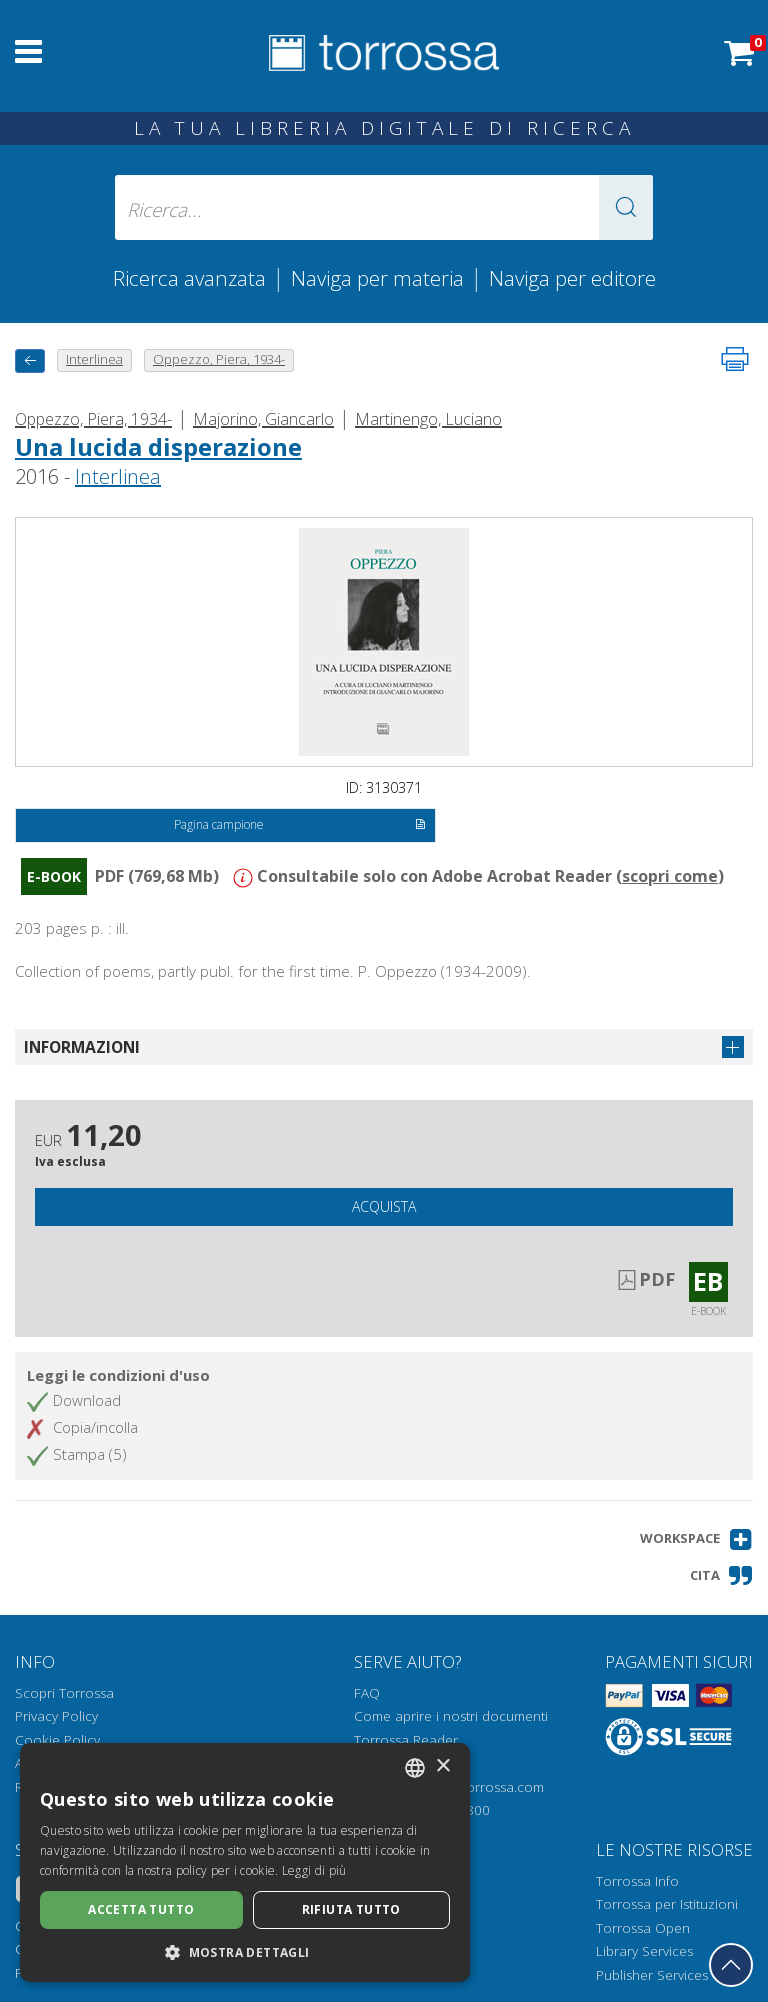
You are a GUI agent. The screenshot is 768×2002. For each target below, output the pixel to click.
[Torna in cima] (731, 1965)
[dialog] (245, 1862)
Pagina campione (299, 826)
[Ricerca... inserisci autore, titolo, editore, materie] (384, 207)
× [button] (442, 1766)
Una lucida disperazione (158, 446)
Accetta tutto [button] (141, 1909)
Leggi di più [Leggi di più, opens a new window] (314, 1870)
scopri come (670, 876)
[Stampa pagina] (735, 359)
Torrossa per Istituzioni (667, 1904)
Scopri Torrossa (64, 1693)
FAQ (367, 1693)
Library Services (644, 1951)
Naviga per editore (572, 278)
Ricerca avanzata (189, 278)
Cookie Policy (57, 1740)
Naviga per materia (377, 278)
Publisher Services (652, 1975)
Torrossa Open (643, 1928)
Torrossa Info (637, 1881)
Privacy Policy (56, 1716)
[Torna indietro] (30, 360)
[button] (626, 207)
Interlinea (118, 476)
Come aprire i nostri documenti (451, 1716)
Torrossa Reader (406, 1740)
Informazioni (82, 1047)
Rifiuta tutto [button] (351, 1909)
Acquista (384, 1206)
